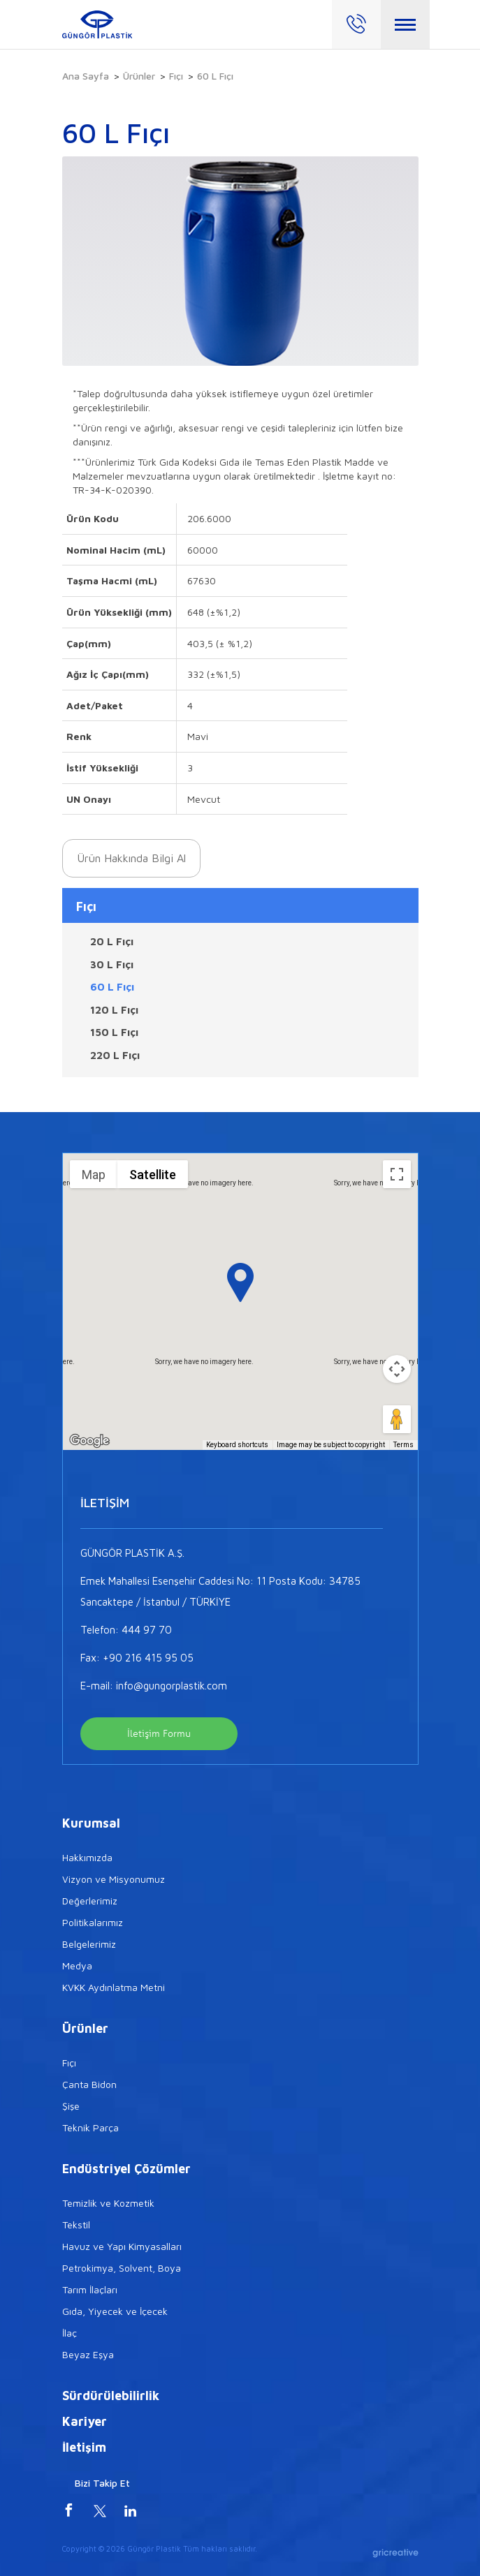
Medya (77, 1965)
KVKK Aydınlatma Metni (113, 1987)
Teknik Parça (90, 2127)
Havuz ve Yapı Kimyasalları (122, 2246)
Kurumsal (91, 1823)
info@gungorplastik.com (171, 1686)
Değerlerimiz (89, 1901)
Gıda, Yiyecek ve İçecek (115, 2311)
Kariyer (84, 2421)
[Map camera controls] (397, 1369)
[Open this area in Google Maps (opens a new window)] (89, 1441)
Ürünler (139, 76)
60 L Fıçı (112, 987)
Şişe (71, 2106)
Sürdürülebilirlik (110, 2395)
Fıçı (176, 76)
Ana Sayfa (85, 76)
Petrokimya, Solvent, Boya (121, 2268)
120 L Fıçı (114, 1010)
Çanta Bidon (89, 2084)
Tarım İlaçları (89, 2289)
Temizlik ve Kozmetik (108, 2203)
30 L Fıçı (111, 964)
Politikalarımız (92, 1922)
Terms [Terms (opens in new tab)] (403, 1445)
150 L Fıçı (114, 1032)
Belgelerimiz (89, 1944)
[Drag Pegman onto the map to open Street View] (397, 1419)
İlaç (69, 2333)
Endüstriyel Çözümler (126, 2168)
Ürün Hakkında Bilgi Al (131, 858)
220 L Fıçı (115, 1055)
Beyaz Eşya (88, 2354)
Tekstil (76, 2224)
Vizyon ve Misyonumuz (113, 1879)
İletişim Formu (159, 1734)
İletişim (84, 2447)
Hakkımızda (87, 1857)
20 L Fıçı (111, 941)
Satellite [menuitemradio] (152, 1174)
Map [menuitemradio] (94, 1174)
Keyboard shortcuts (237, 1445)
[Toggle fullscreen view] (397, 1174)
